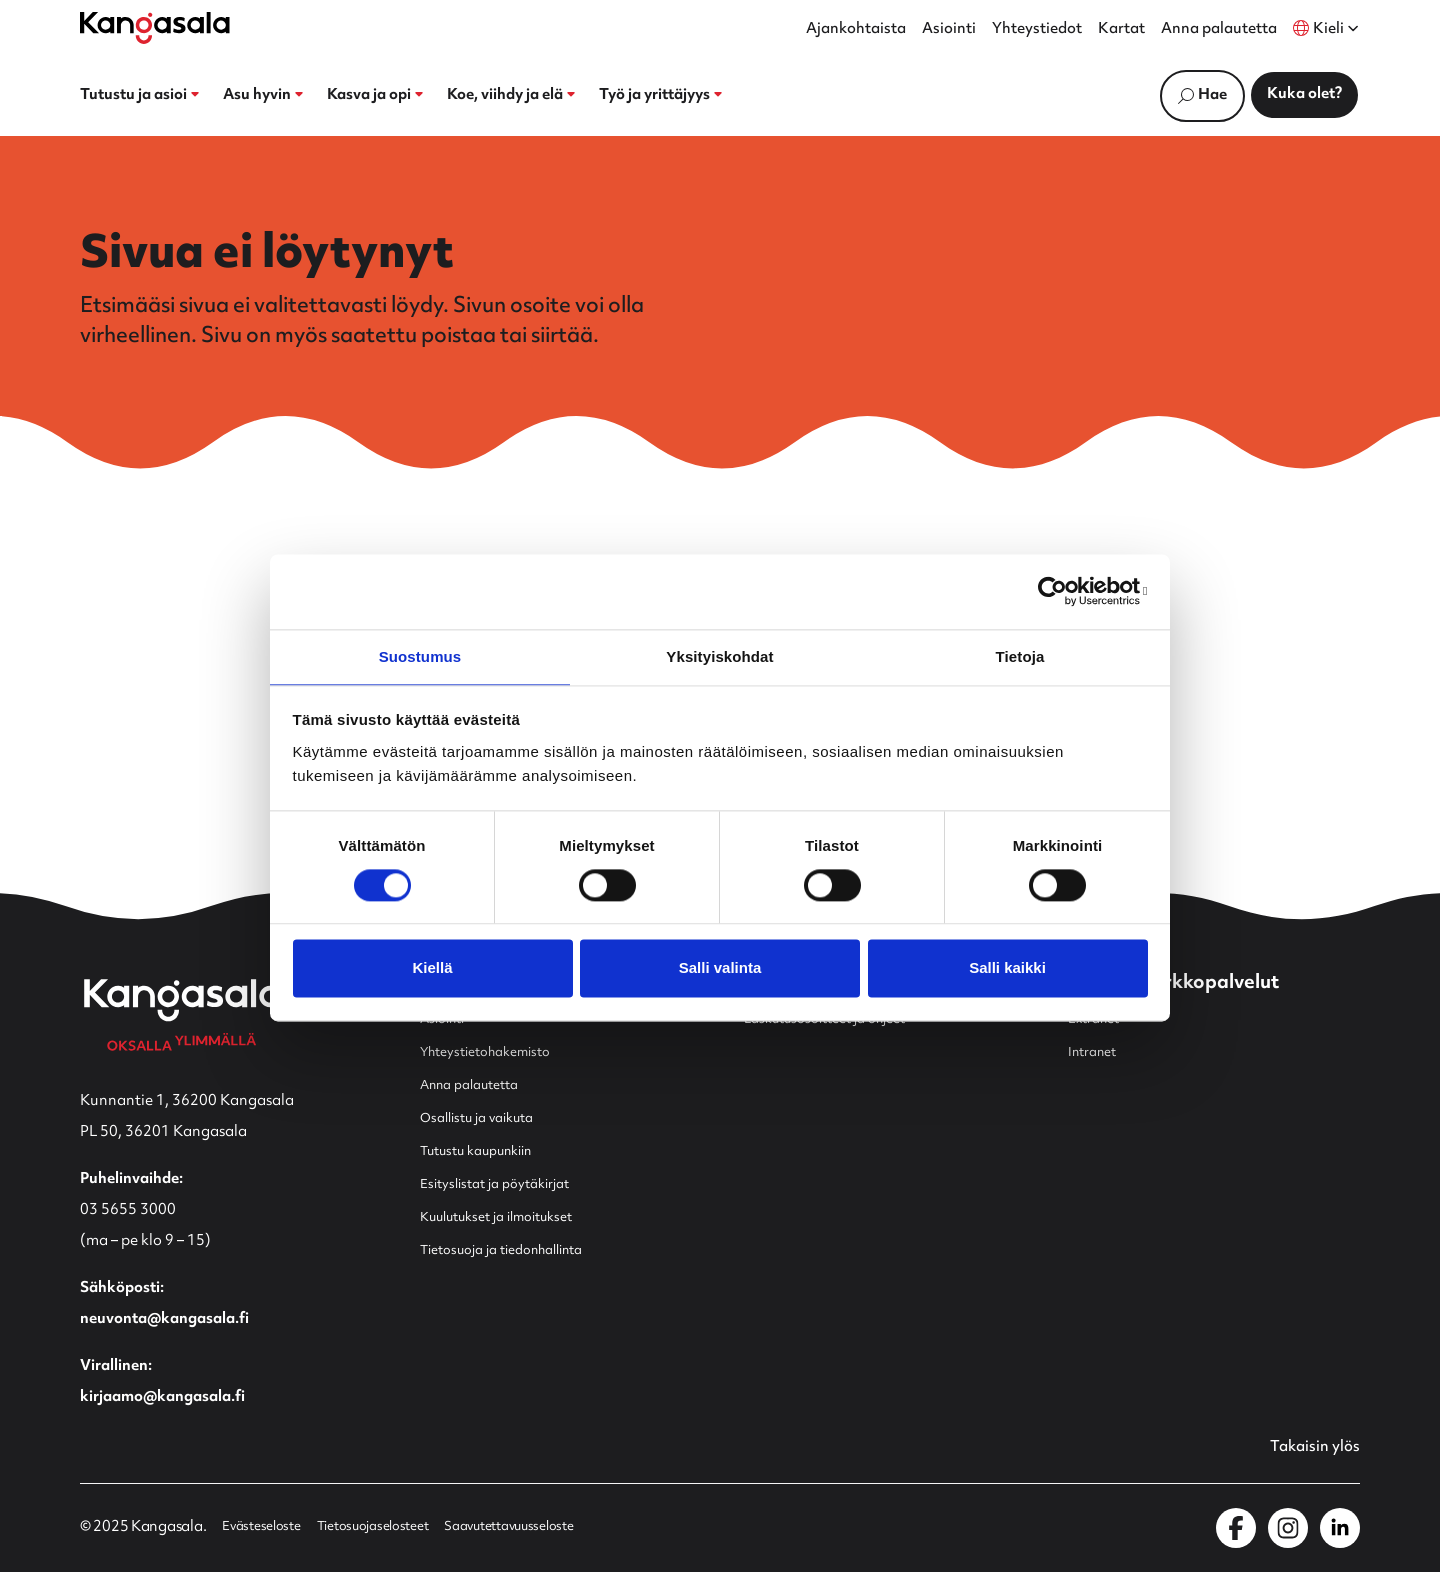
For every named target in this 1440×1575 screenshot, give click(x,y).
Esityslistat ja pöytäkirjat (506, 1185)
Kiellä (432, 969)
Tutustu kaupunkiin (487, 1152)
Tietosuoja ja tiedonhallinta (516, 1251)
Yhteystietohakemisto (496, 1053)
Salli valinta (720, 969)
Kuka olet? (1304, 94)
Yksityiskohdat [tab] (719, 655)
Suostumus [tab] (420, 655)
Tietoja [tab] (1020, 655)
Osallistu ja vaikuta (485, 1119)
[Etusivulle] (155, 28)
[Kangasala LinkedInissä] (1340, 1531)
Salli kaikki (1007, 969)
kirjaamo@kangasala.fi (162, 1398)
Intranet (1096, 1053)
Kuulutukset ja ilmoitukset (510, 1218)
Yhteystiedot (1037, 30)
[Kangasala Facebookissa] (1236, 1531)
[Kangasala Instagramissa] (1288, 1531)
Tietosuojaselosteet (392, 1531)
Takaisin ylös (1309, 1450)
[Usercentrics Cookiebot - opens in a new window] (1060, 590)
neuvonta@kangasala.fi (164, 1320)
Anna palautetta (1219, 30)
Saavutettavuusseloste (547, 1531)
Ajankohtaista (856, 30)
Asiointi (949, 30)
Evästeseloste (266, 1531)
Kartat (1121, 30)
